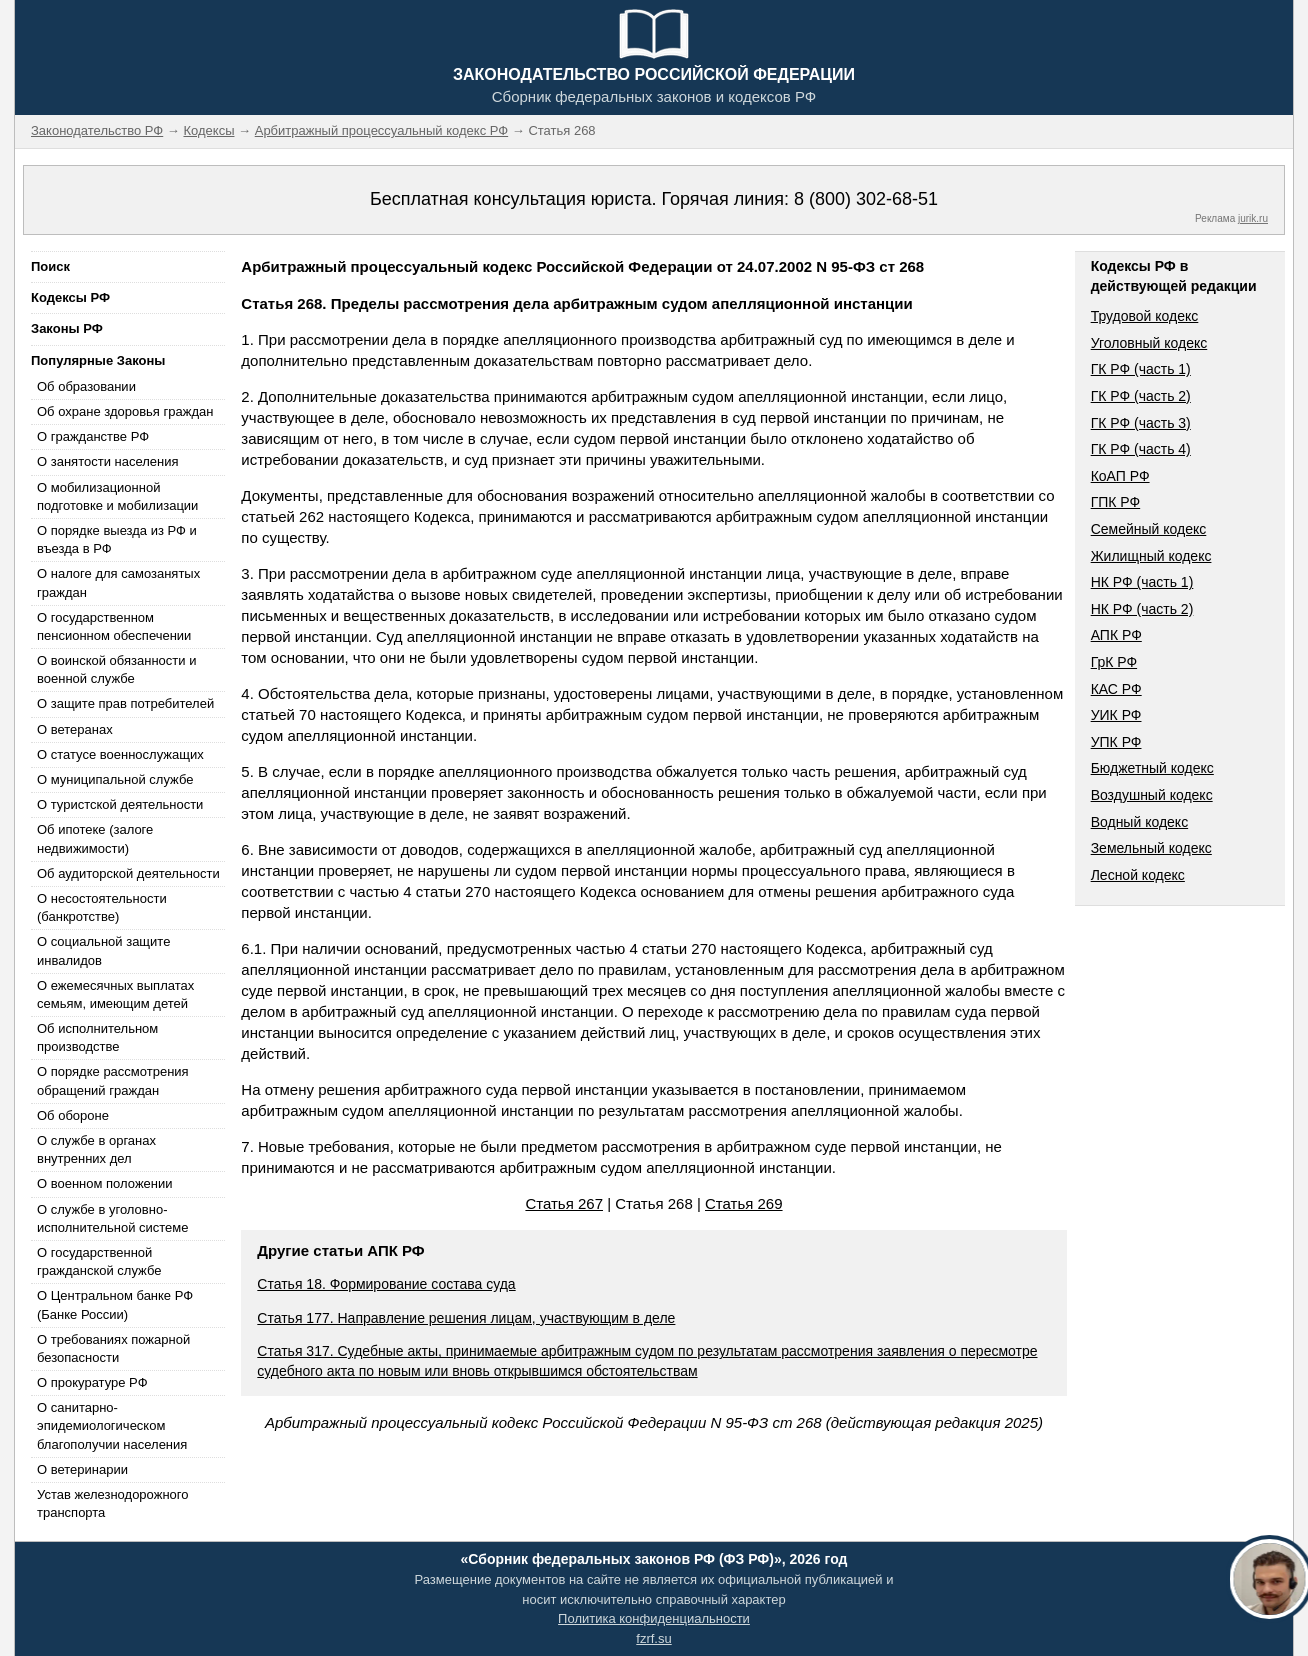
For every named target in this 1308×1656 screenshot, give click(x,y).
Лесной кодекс (1138, 875)
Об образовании (86, 386)
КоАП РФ (1120, 476)
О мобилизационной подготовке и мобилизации (117, 496)
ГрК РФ (1114, 662)
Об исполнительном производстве (97, 1037)
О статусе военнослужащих (120, 754)
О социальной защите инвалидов (103, 950)
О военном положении (105, 1183)
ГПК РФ (1116, 502)
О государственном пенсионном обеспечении (114, 626)
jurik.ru (1253, 218)
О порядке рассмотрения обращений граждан (113, 1080)
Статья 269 (744, 1203)
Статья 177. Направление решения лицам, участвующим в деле (466, 1318)
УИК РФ (1116, 715)
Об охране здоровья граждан (125, 411)
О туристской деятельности (120, 804)
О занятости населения (108, 461)
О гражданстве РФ (93, 436)
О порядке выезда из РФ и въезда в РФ (117, 539)
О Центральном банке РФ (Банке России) (115, 1304)
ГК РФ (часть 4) (1141, 449)
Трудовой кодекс (1145, 316)
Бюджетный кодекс (1152, 768)
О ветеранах (75, 729)
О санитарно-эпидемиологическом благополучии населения (112, 1425)
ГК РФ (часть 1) (1141, 369)
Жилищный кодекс (1151, 556)
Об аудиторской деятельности (128, 873)
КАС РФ (1116, 689)
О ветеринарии (82, 1469)
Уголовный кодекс (1149, 343)
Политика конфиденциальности (654, 1618)
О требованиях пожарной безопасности (113, 1348)
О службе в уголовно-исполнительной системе (113, 1218)
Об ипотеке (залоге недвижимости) (95, 838)
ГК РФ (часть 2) (1141, 396)
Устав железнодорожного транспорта (112, 1503)
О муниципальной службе (115, 779)
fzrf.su (653, 1638)
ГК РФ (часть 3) (1141, 423)
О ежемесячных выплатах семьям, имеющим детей (115, 994)
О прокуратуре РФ (92, 1382)
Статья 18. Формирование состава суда (386, 1284)
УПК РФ (1116, 742)
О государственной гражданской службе (99, 1261)
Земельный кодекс (1151, 848)
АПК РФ (1116, 635)
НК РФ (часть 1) (1142, 582)
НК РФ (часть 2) (1142, 609)
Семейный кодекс (1149, 529)
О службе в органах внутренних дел (96, 1149)
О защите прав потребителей (125, 703)
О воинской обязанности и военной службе (116, 669)
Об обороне (73, 1115)
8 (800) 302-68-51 (866, 199)
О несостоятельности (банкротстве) (102, 907)
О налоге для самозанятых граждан (118, 582)
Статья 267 (564, 1203)
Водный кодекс (1140, 822)
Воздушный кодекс (1152, 795)
